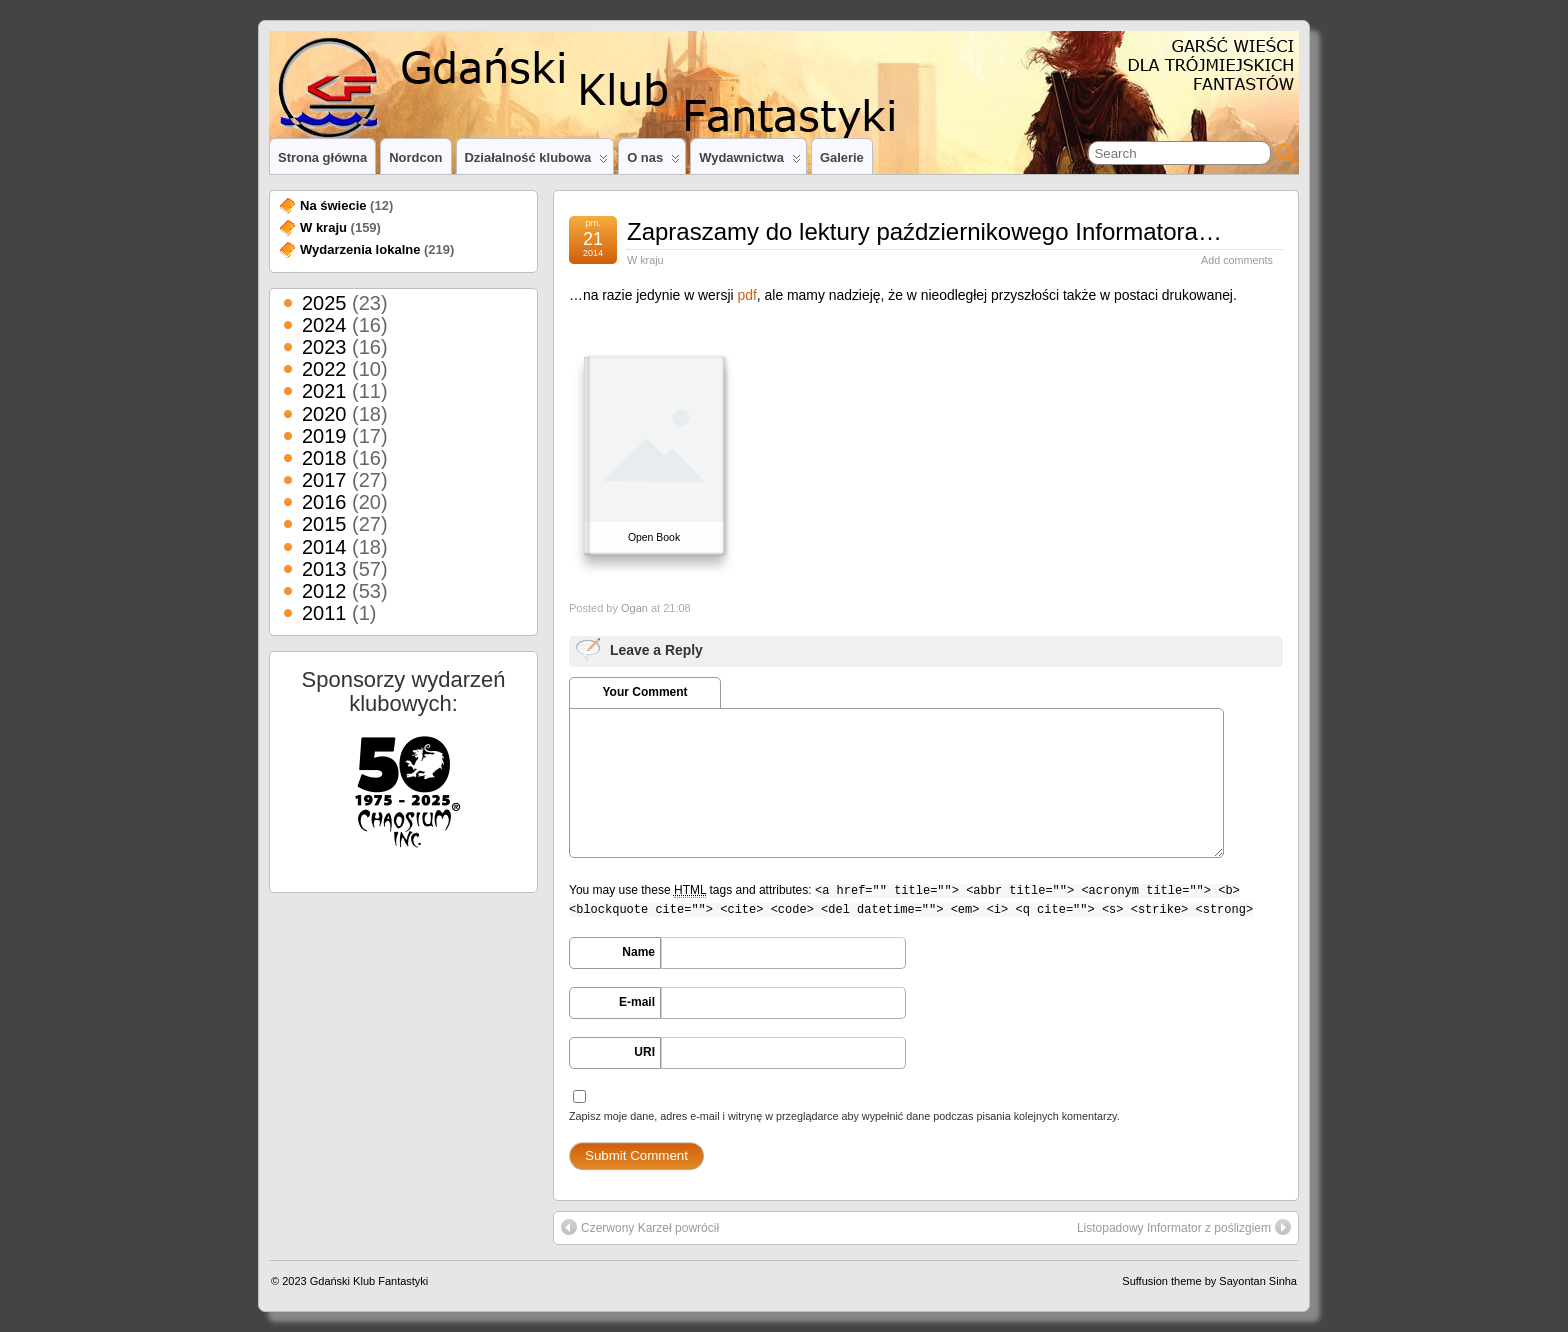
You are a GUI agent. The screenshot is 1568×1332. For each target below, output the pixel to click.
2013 (324, 569)
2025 (324, 303)
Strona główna (322, 157)
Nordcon (415, 157)
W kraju (645, 260)
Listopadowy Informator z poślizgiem (1184, 1227)
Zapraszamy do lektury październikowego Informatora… (924, 231)
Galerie (842, 157)
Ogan (634, 608)
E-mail (637, 1002)
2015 (324, 524)
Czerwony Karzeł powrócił (640, 1227)
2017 (324, 480)
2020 (324, 414)
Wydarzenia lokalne (360, 249)
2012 (324, 591)
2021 (324, 391)
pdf (746, 295)
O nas (653, 162)
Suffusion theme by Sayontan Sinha (1209, 1281)
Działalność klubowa (537, 162)
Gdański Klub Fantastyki (369, 1281)
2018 (324, 458)
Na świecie (333, 205)
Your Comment (644, 692)
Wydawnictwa (750, 162)
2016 (324, 502)
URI (644, 1052)
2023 (324, 347)
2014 (324, 547)
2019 (324, 436)
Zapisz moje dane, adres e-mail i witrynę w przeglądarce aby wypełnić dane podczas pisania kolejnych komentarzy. (844, 1116)
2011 (324, 613)
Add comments (1237, 260)
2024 (324, 325)
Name (638, 952)
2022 (324, 369)
